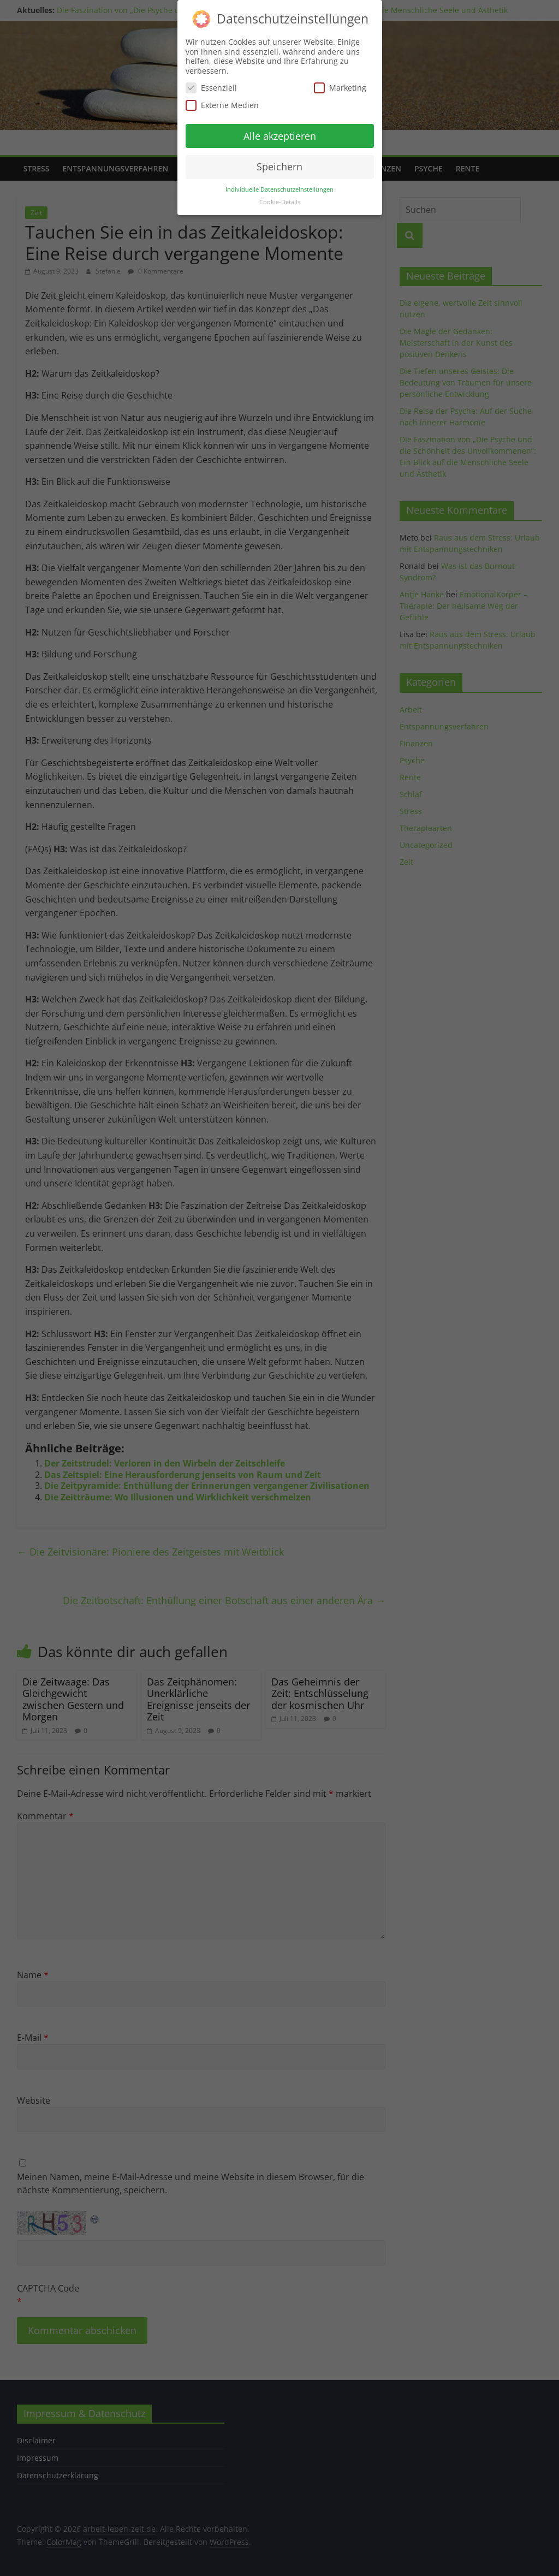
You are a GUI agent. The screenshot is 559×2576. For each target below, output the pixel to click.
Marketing (340, 87)
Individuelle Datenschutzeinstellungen (279, 189)
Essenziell (211, 87)
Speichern (279, 166)
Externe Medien (222, 105)
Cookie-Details (279, 202)
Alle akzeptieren (279, 136)
